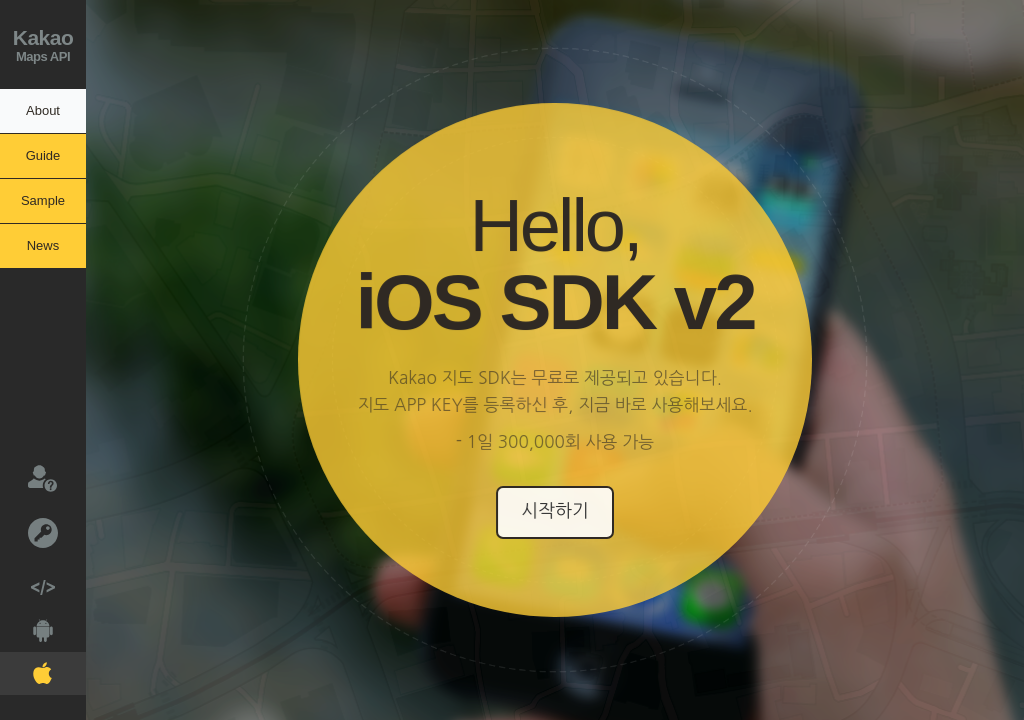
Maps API (43, 42)
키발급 (29, 531)
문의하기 (28, 477)
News (43, 245)
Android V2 (26, 626)
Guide (43, 155)
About (43, 110)
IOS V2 (26, 669)
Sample (43, 200)
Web (27, 581)
